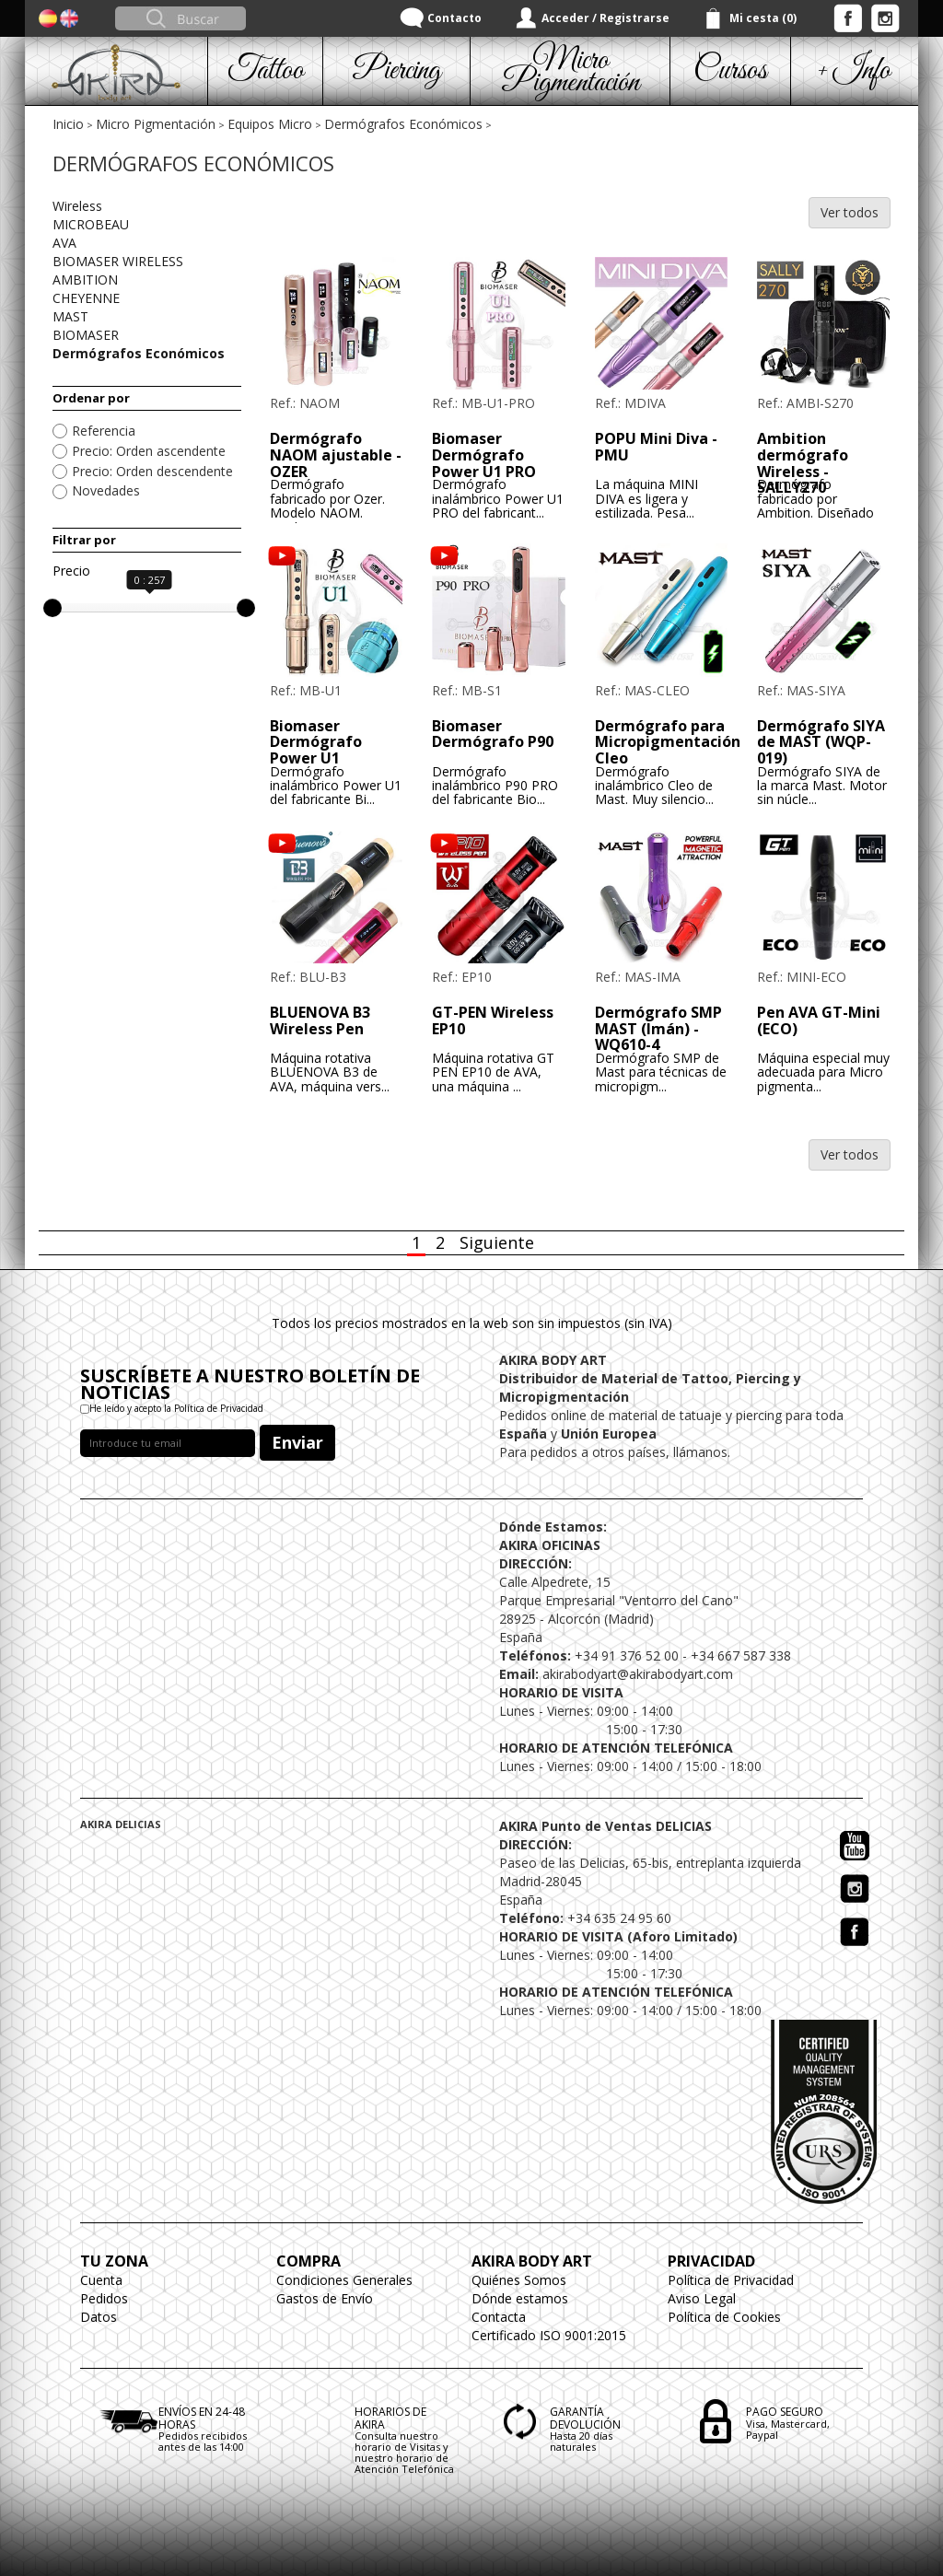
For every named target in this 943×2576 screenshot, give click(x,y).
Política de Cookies (724, 2316)
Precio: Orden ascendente (149, 451)
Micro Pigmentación (155, 124)
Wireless (77, 206)
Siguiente (497, 1242)
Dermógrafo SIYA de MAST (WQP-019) (821, 742)
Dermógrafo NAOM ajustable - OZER (336, 454)
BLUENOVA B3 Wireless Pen (320, 1020)
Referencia (103, 430)
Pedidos (104, 2298)
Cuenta (101, 2280)
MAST (70, 316)
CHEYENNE (86, 298)
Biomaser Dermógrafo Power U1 (316, 742)
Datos (98, 2316)
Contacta (499, 2316)
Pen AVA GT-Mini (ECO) (818, 1020)
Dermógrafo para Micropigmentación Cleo (667, 742)
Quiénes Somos (519, 2280)
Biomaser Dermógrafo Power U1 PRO (484, 454)
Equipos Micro (269, 124)
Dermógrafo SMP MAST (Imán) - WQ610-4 (658, 1028)
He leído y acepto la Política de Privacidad (176, 1408)
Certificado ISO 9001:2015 (549, 2335)
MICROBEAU (90, 224)
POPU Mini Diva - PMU (656, 446)
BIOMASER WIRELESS (117, 261)
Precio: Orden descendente (152, 471)
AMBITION (85, 279)
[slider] (52, 608)
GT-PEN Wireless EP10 (492, 1020)
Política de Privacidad (731, 2280)
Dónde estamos (520, 2298)
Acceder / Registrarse (605, 18)
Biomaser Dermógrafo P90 (492, 734)
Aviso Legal (702, 2298)
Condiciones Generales (344, 2280)
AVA (64, 242)
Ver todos (850, 212)
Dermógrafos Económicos (403, 124)
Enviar (297, 1442)
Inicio (68, 124)
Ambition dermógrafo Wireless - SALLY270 (802, 462)
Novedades (106, 490)
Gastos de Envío (324, 2298)
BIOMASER (85, 335)
